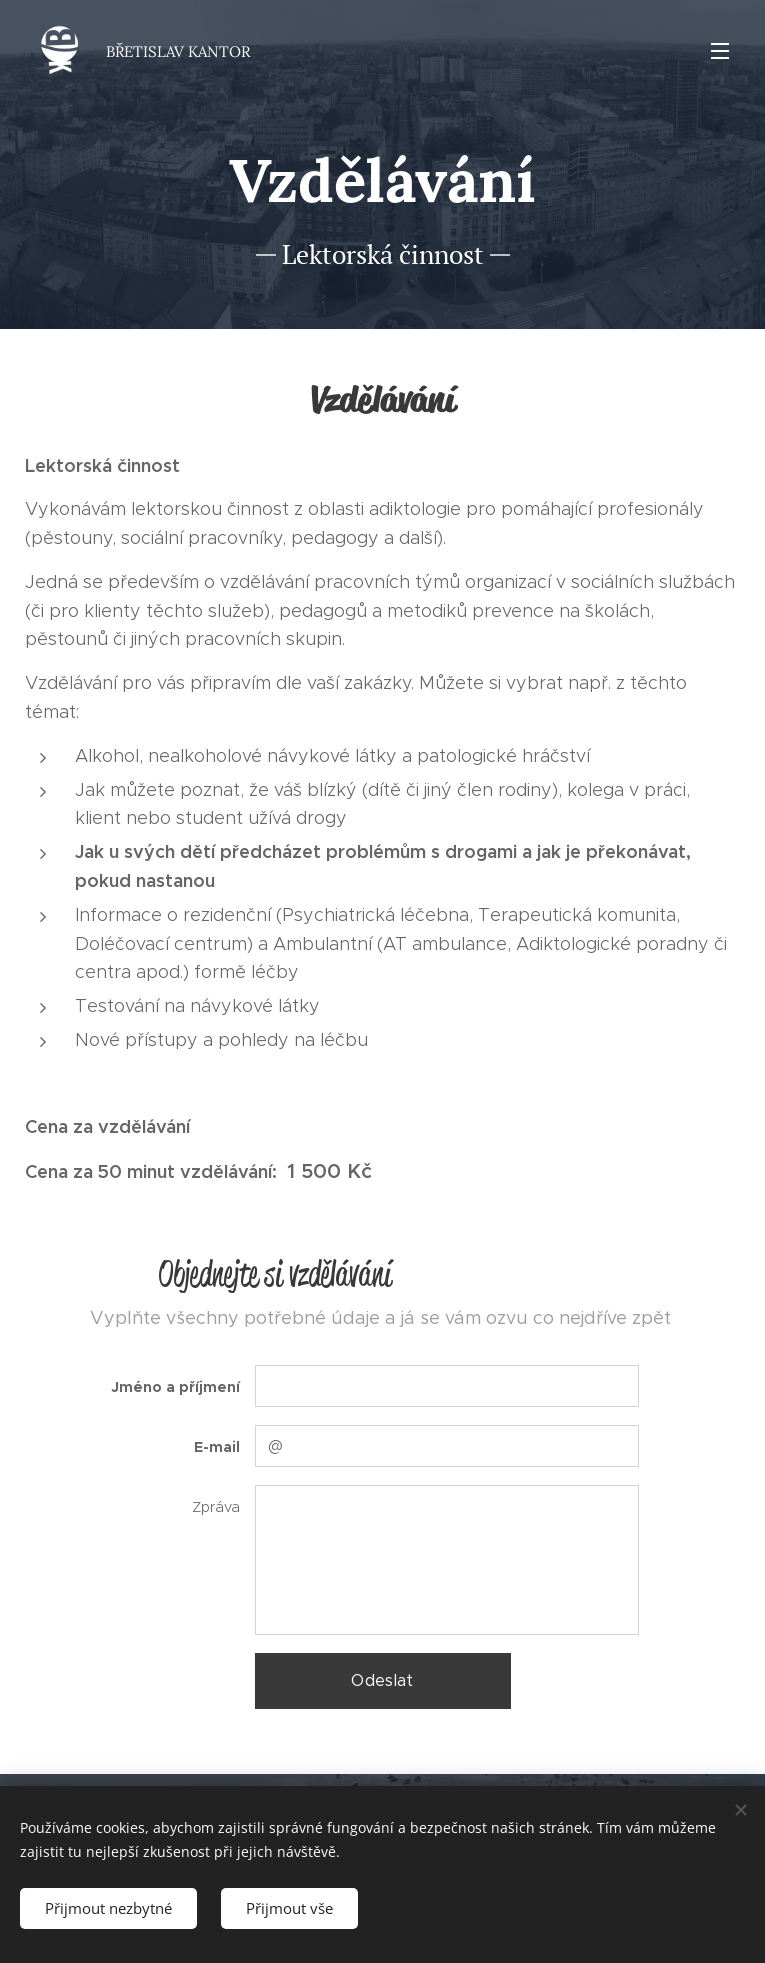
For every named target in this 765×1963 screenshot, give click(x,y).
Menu (720, 51)
